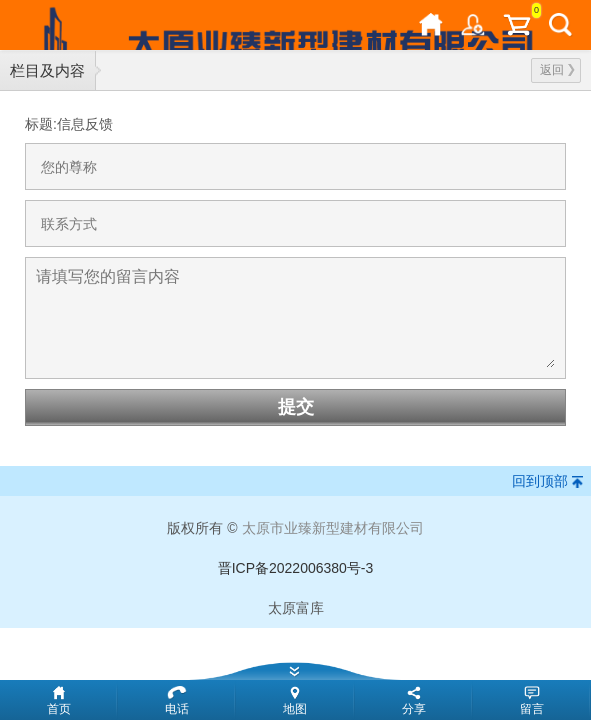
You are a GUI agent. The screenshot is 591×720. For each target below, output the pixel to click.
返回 (557, 70)
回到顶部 (540, 481)
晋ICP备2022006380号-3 (296, 568)
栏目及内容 (47, 70)
